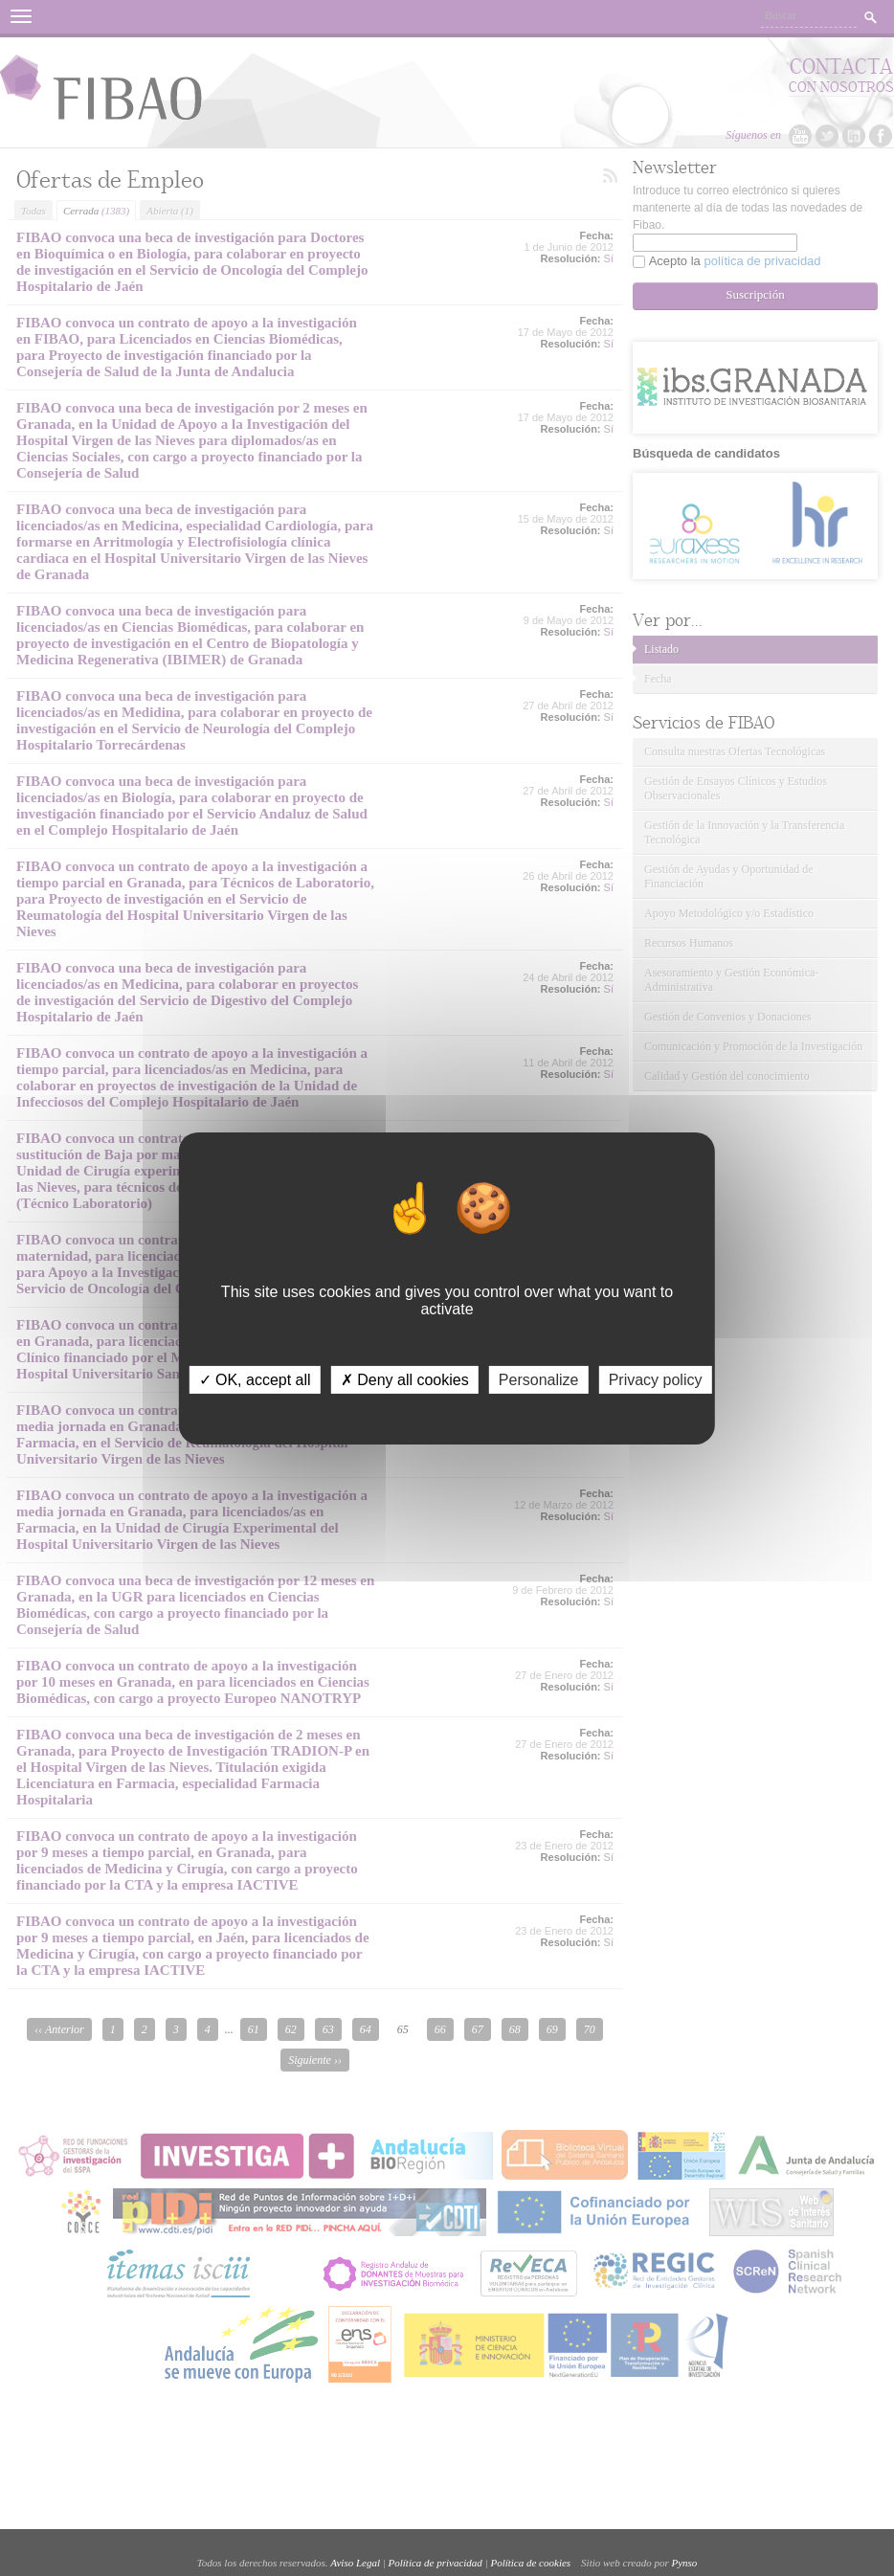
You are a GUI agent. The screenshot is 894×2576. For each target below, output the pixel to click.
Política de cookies (530, 2562)
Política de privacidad (435, 2562)
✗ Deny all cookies (405, 1379)
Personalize (539, 1379)
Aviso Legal (355, 2562)
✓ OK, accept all (255, 1379)
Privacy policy (656, 1379)
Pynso (684, 2562)
